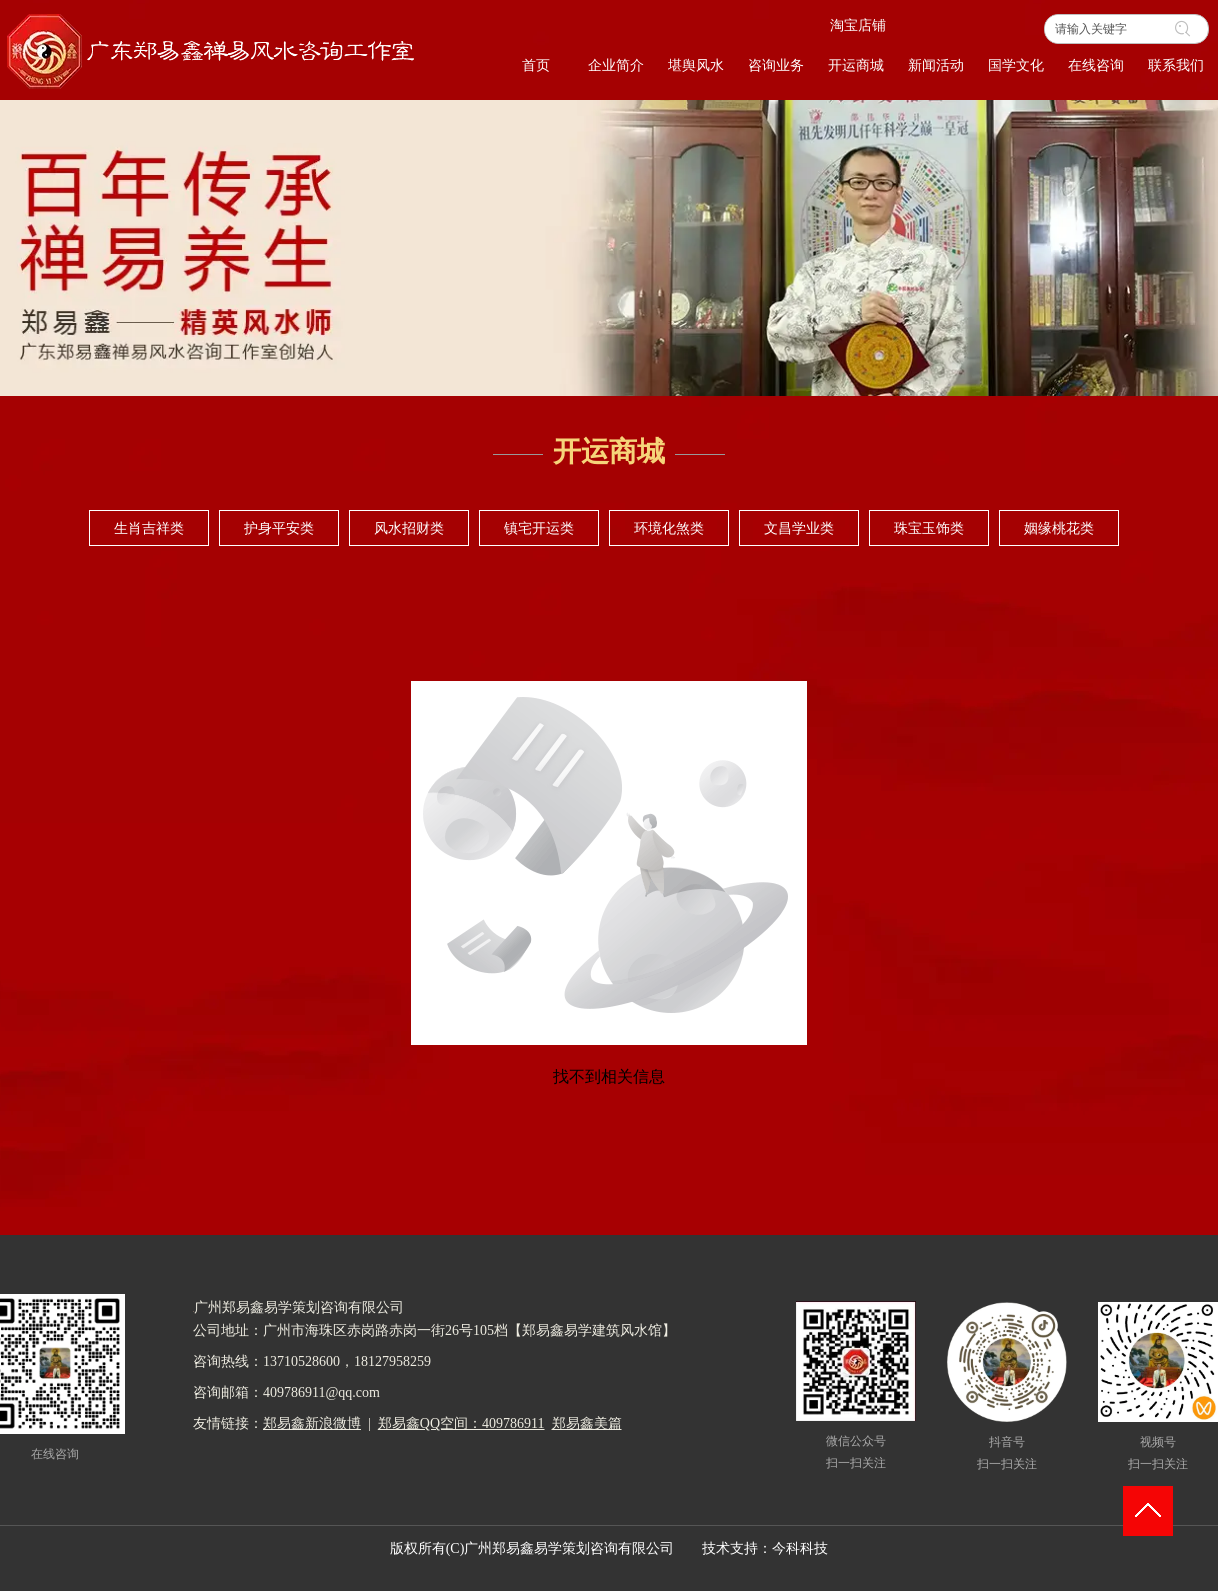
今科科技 (800, 1548)
